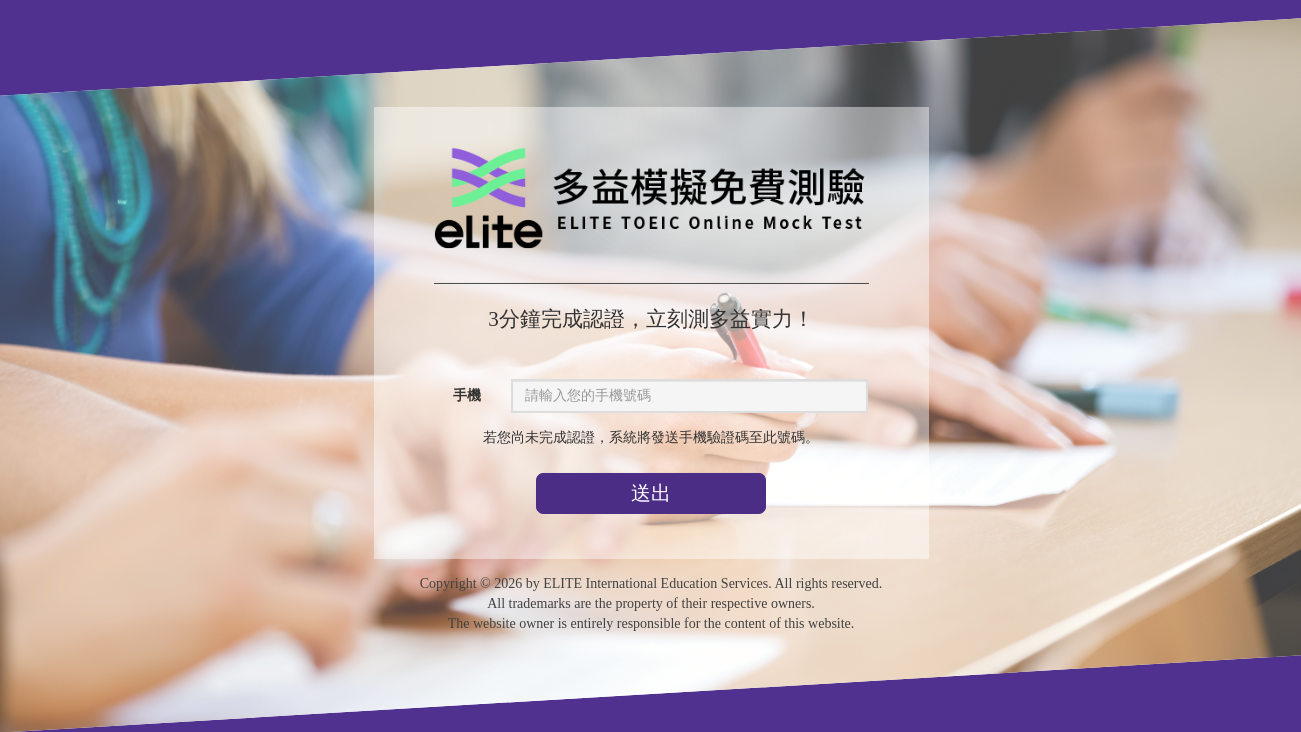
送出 (651, 493)
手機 (466, 395)
